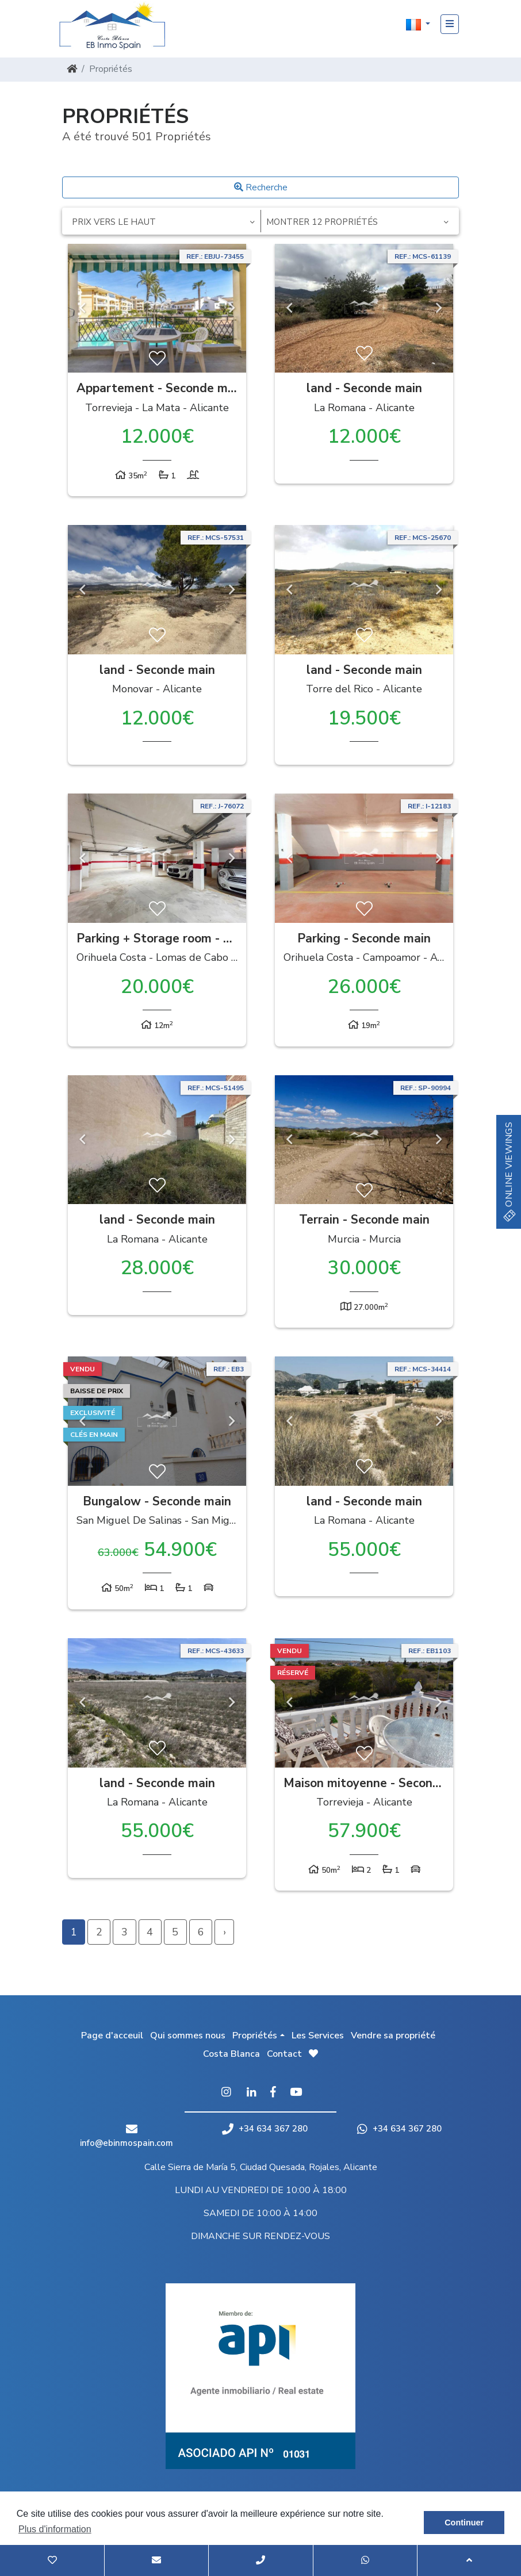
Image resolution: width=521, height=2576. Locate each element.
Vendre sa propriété (393, 2035)
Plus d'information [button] (54, 2529)
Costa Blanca (231, 2054)
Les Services (318, 2035)
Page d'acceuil (112, 2035)
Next (231, 308)
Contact (284, 2054)
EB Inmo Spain (116, 26)
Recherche (261, 187)
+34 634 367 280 (265, 2128)
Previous (82, 308)
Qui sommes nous (187, 2035)
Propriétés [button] (254, 2035)
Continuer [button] (464, 2522)
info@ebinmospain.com (126, 2143)
